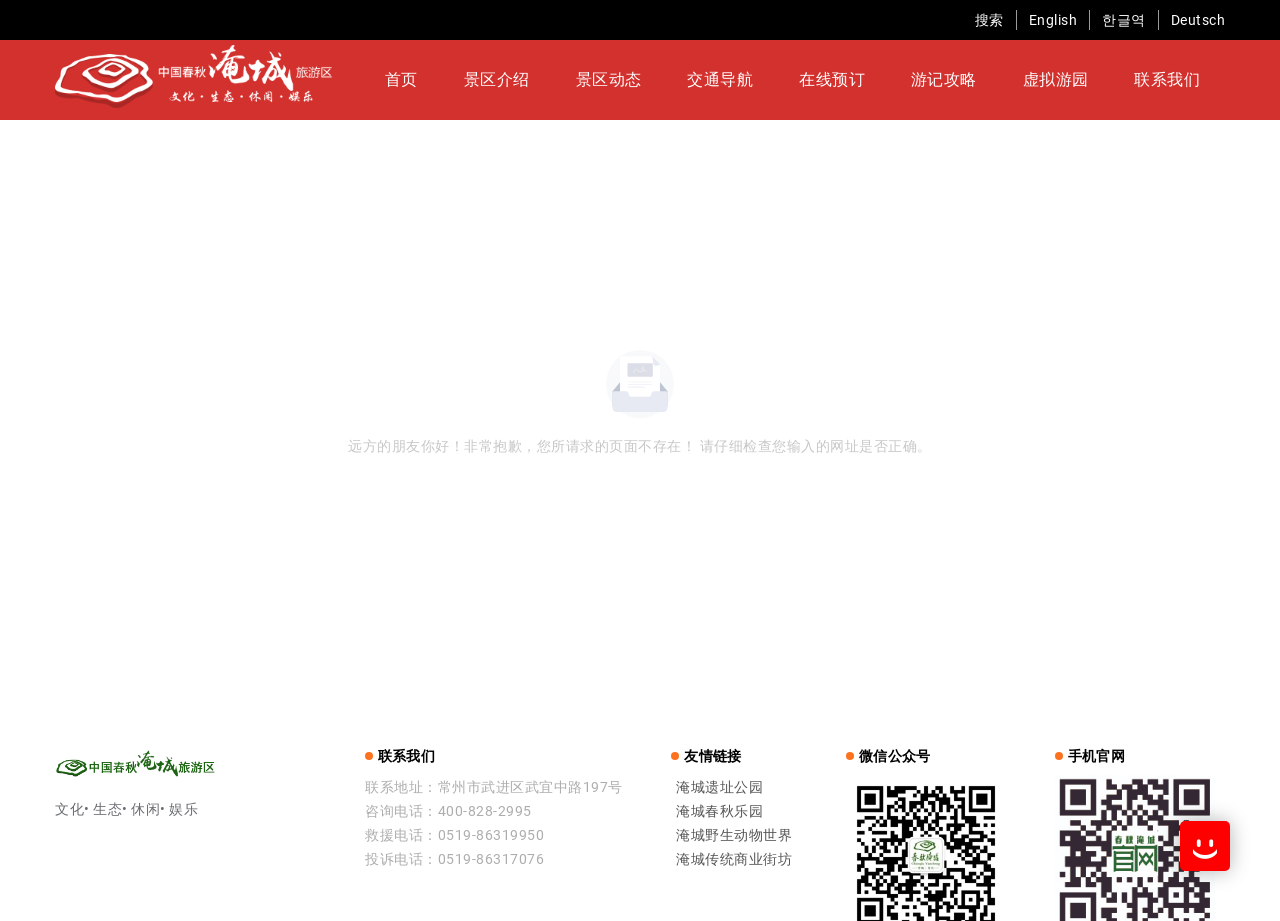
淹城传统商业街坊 (734, 861)
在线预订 (813, 81)
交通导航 (727, 81)
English (1053, 20)
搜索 (989, 20)
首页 (485, 81)
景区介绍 (555, 81)
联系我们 (1071, 81)
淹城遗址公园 (719, 789)
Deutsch (1198, 20)
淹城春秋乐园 (719, 813)
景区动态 (641, 81)
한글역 (1124, 20)
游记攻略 (899, 81)
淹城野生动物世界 (734, 837)
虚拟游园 (985, 81)
